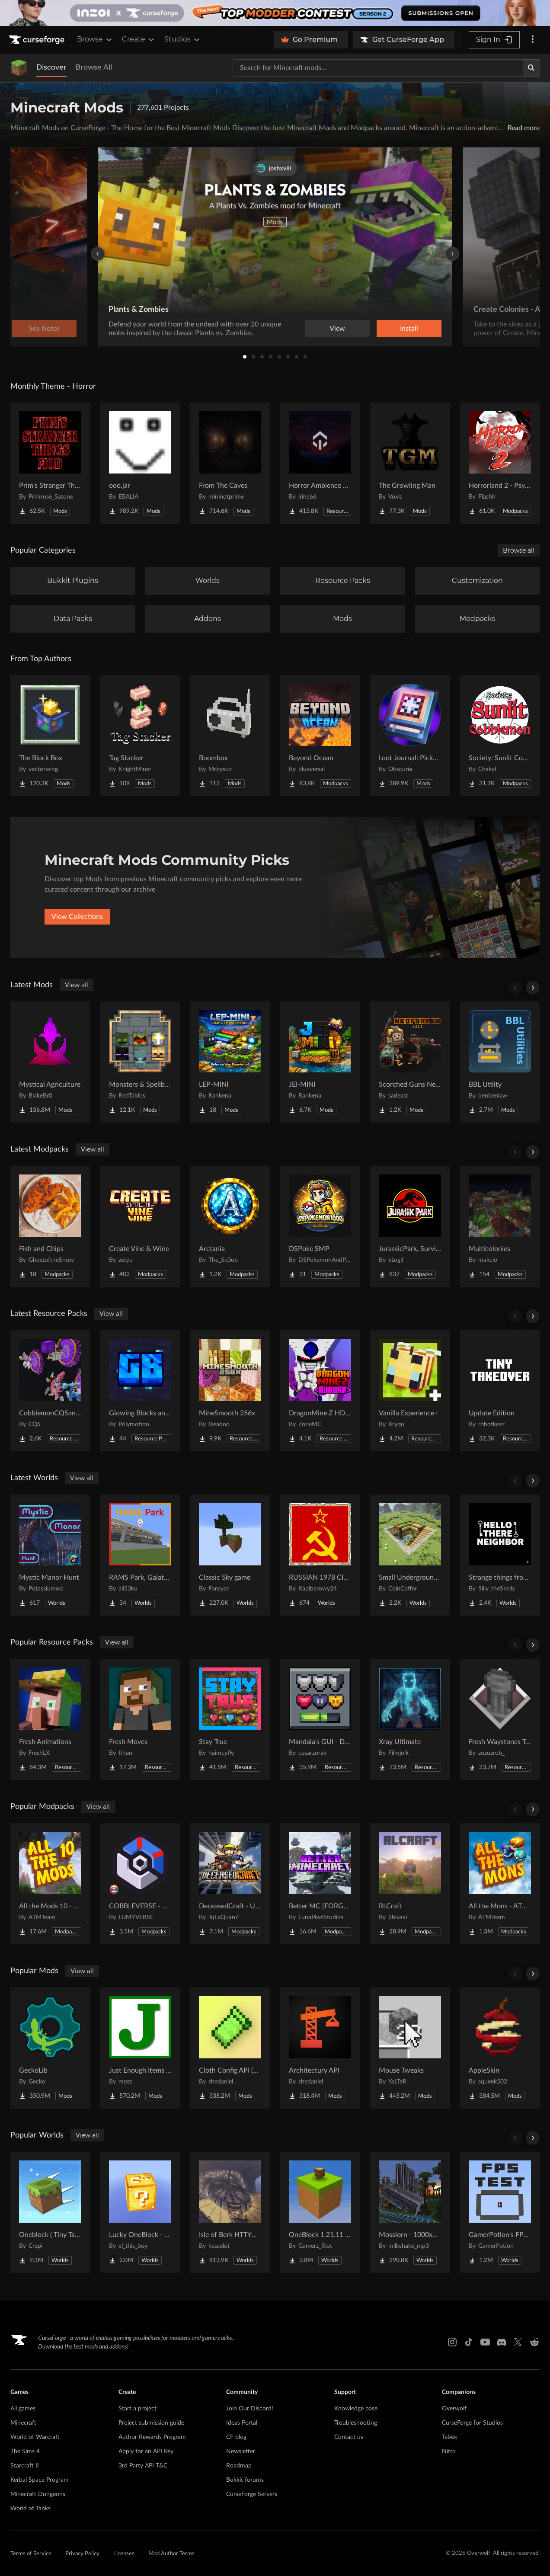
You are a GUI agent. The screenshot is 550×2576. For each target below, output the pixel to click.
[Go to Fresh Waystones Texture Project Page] (500, 1719)
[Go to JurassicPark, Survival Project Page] (410, 1226)
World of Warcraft (35, 2437)
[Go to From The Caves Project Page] (230, 463)
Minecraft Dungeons (37, 2494)
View (337, 328)
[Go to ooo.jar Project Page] (140, 463)
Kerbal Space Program (39, 2480)
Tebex (449, 2437)
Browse (95, 39)
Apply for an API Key (145, 2451)
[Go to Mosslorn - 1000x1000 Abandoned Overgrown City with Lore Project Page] (410, 2212)
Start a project (137, 2409)
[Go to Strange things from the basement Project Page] (500, 1555)
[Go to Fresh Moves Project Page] (140, 1719)
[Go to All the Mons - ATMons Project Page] (500, 1883)
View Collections (77, 916)
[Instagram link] (452, 2342)
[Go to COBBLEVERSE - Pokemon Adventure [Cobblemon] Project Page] (140, 1883)
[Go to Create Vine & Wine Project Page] (140, 1226)
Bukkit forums (245, 2480)
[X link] (518, 2342)
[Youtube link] (485, 2342)
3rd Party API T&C (142, 2466)
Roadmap (239, 2466)
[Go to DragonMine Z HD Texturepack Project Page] (320, 1390)
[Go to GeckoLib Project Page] (50, 2048)
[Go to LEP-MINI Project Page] (230, 1062)
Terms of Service (30, 2554)
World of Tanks (30, 2509)
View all (76, 985)
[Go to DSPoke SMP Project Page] (320, 1226)
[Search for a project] (378, 68)
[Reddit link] (534, 2342)
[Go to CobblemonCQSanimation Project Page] (50, 1390)
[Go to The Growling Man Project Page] (410, 463)
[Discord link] (501, 2342)
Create (139, 39)
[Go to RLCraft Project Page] (410, 1883)
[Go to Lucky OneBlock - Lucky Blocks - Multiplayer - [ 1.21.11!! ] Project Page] (140, 2212)
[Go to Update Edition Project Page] (500, 1390)
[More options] (532, 39)
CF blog (236, 2437)
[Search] (531, 68)
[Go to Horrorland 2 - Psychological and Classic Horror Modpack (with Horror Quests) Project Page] (500, 463)
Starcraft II (24, 2466)
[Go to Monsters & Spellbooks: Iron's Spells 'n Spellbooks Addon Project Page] (140, 1062)
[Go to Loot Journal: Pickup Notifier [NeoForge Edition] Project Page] (410, 735)
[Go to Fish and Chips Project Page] (50, 1226)
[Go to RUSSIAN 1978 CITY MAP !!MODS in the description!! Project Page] (320, 1555)
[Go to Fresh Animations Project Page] (50, 1719)
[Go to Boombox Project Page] (230, 735)
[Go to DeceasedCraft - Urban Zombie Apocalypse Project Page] (230, 1883)
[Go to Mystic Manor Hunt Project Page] (50, 1555)
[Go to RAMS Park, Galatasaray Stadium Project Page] (140, 1555)
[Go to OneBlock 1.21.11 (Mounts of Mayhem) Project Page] (320, 2212)
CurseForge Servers (251, 2494)
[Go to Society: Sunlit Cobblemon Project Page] (500, 735)
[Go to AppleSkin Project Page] (500, 2048)
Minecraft (23, 2423)
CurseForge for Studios (472, 2423)
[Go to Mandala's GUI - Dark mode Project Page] (320, 1719)
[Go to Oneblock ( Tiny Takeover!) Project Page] (50, 2212)
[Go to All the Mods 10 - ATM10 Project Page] (50, 1883)
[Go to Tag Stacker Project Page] (140, 735)
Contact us (348, 2437)
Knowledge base (355, 2409)
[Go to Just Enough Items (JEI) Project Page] (140, 2048)
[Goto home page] (38, 39)
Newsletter (240, 2451)
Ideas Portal (241, 2423)
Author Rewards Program (152, 2437)
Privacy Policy (82, 2554)
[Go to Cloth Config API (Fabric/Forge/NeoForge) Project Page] (230, 2048)
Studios (182, 39)
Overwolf (454, 2409)
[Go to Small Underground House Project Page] (410, 1555)
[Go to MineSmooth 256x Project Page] (230, 1390)
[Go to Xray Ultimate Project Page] (410, 1719)
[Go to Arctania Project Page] (230, 1226)
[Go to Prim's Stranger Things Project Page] (50, 463)
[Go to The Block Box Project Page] (50, 735)
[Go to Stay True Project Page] (230, 1719)
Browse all (518, 550)
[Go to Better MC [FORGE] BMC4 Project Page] (320, 1883)
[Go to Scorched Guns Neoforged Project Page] (410, 1062)
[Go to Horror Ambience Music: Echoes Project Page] (320, 463)
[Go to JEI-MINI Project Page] (320, 1062)
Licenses (123, 2554)
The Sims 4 (25, 2451)
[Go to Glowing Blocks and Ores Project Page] (140, 1390)
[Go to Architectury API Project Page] (320, 2048)
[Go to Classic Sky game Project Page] (230, 1555)
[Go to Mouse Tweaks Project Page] (410, 2048)
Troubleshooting (355, 2423)
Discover (51, 67)
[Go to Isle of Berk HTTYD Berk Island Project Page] (230, 2212)
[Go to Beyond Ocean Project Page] (320, 735)
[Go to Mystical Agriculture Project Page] (50, 1062)
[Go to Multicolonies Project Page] (500, 1226)
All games (22, 2409)
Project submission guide (151, 2423)
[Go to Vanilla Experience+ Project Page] (410, 1390)
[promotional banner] (275, 13)
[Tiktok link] (469, 2342)
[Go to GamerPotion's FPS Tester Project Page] (500, 2212)
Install (409, 328)
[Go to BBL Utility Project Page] (500, 1062)
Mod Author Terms (171, 2554)
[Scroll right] (533, 988)
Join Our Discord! (249, 2409)
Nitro (449, 2451)
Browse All (93, 67)
